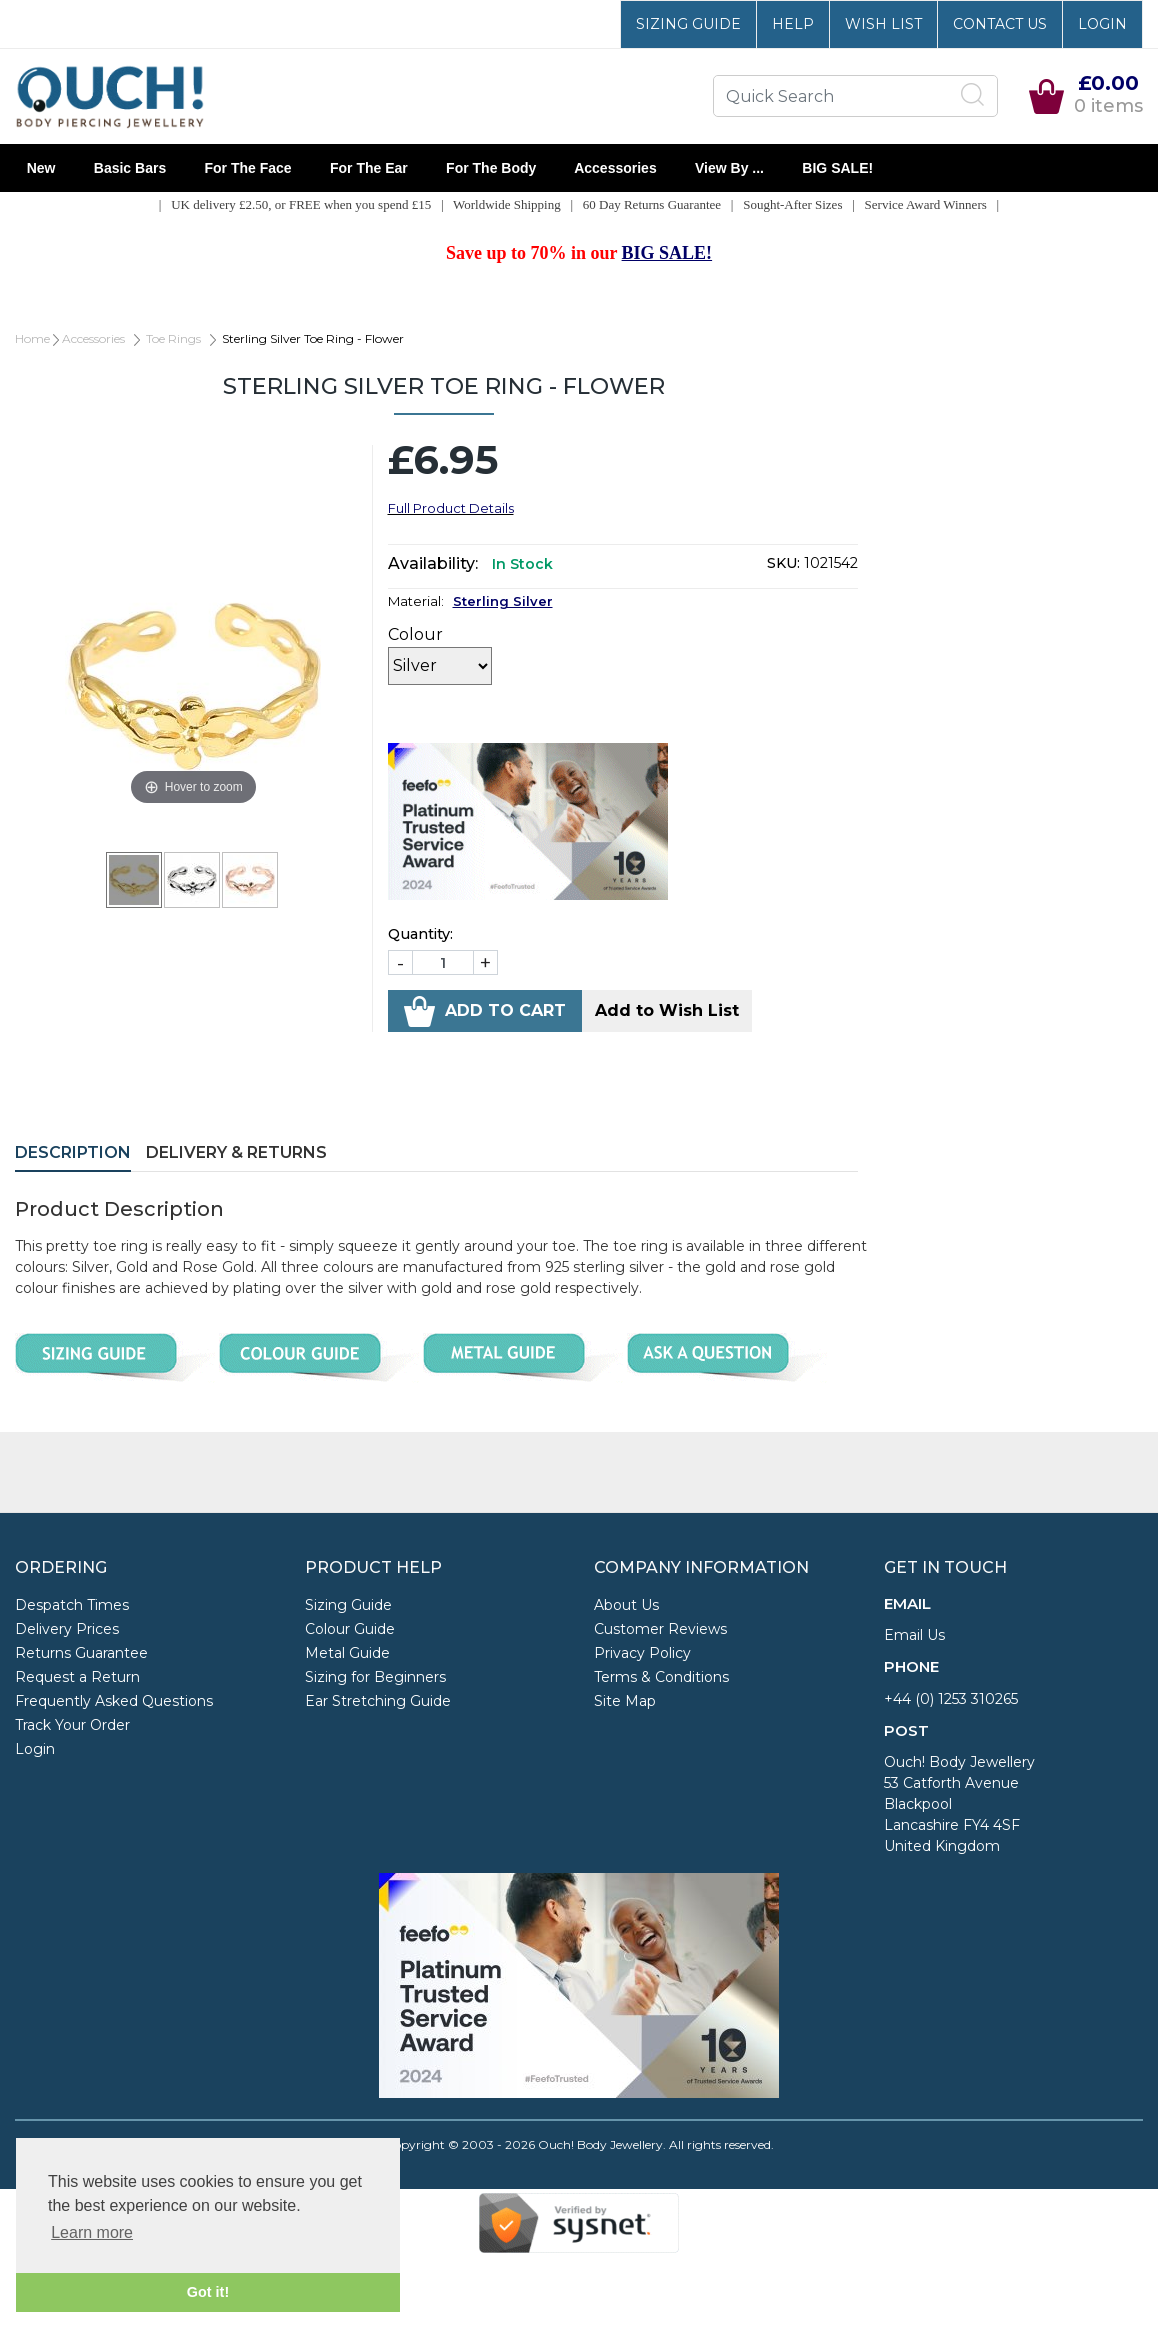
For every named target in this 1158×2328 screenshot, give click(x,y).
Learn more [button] (92, 2232)
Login (1102, 24)
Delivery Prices (67, 1629)
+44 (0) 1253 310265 (951, 1699)
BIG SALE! (838, 168)
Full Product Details (451, 508)
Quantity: (420, 934)
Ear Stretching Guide (378, 1701)
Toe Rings (173, 338)
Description (73, 1152)
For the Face (248, 168)
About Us (626, 1605)
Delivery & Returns (236, 1152)
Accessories (615, 168)
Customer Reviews (660, 1629)
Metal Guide (347, 1653)
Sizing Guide (688, 24)
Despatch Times (72, 1605)
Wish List (883, 24)
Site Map (625, 1701)
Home (32, 338)
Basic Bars (130, 168)
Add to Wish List (667, 1010)
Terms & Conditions (661, 1677)
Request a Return (77, 1677)
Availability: (433, 563)
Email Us (914, 1635)
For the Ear (368, 168)
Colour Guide (350, 1629)
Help (793, 24)
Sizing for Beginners (375, 1677)
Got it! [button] (208, 2292)
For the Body (491, 168)
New (41, 168)
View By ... (729, 168)
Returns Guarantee (81, 1653)
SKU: (783, 563)
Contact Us (1000, 24)
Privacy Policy (642, 1653)
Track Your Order (72, 1725)
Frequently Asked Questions (114, 1701)
